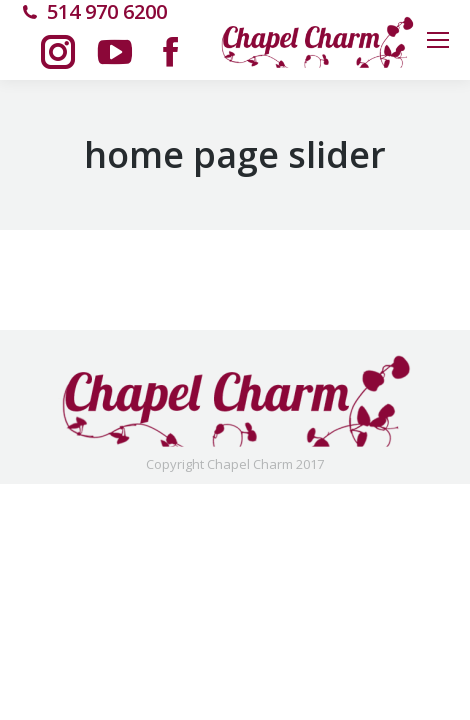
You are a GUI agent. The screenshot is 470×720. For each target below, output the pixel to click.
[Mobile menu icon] (438, 40)
